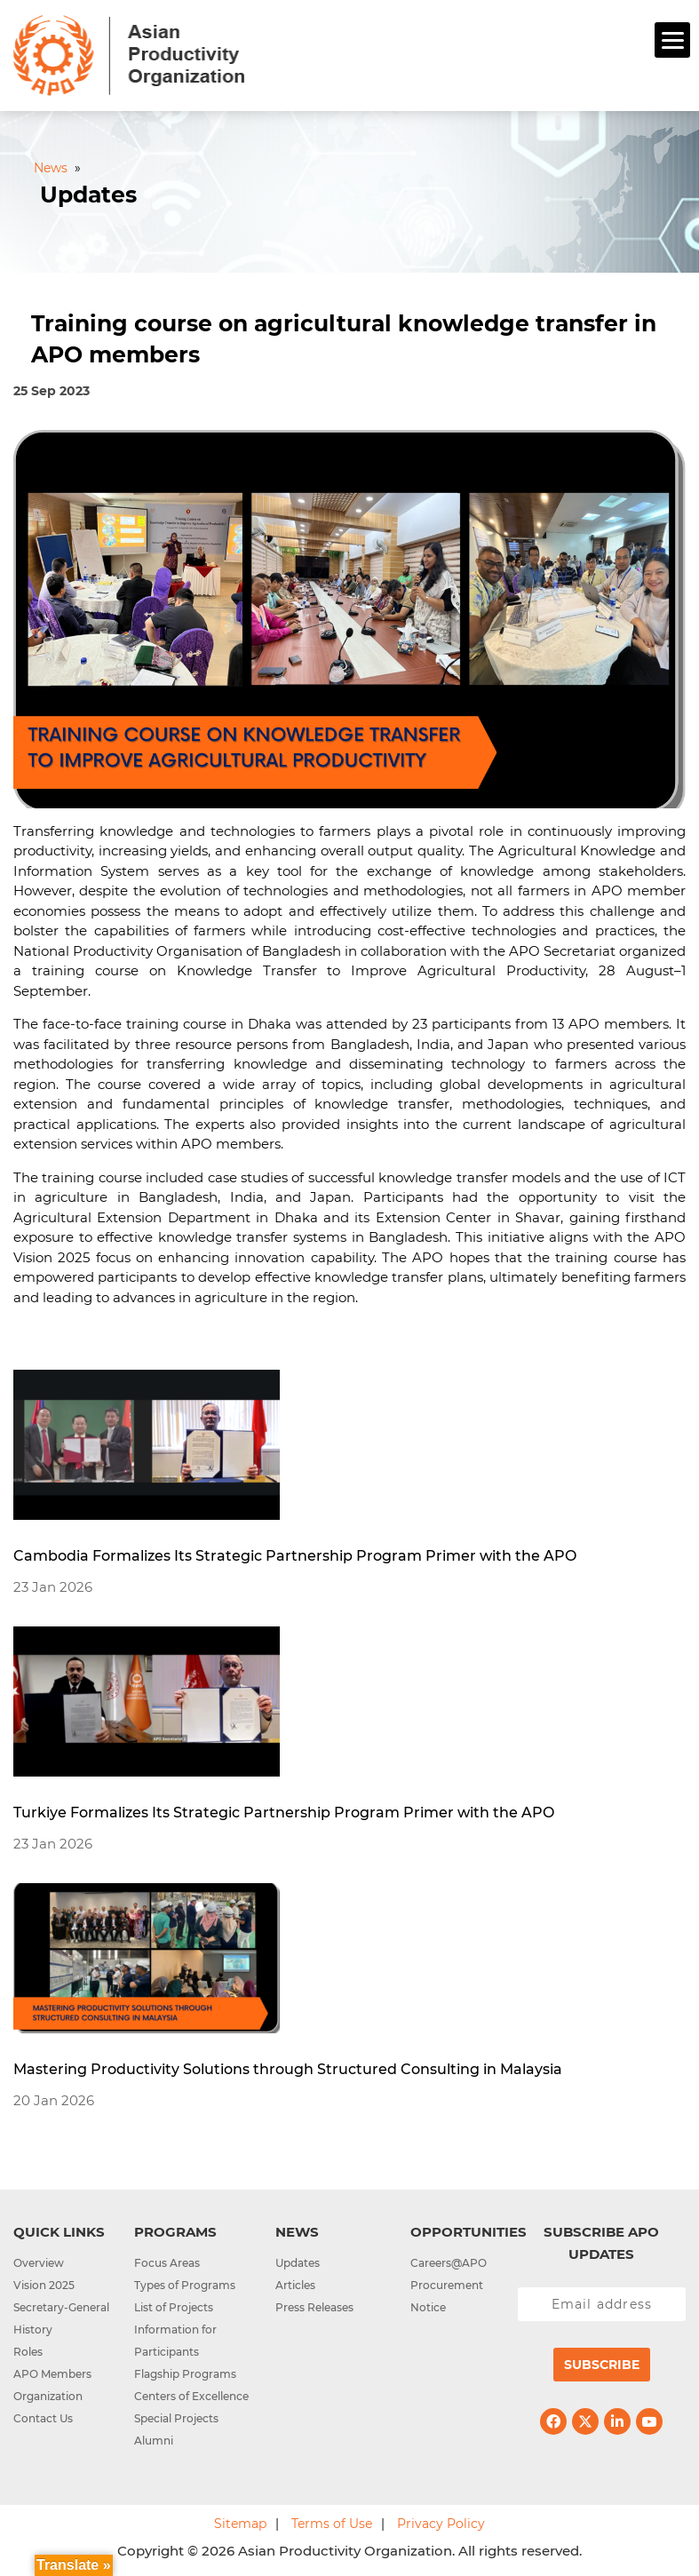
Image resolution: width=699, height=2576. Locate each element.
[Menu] (672, 40)
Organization (48, 2396)
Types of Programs (184, 2285)
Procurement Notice (446, 2296)
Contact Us (43, 2418)
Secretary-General (61, 2307)
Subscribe (601, 2365)
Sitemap (240, 2524)
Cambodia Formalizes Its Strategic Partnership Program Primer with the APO (294, 1555)
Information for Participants (175, 2340)
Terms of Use (331, 2524)
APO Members (52, 2374)
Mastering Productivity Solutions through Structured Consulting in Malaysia (287, 2069)
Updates (297, 2263)
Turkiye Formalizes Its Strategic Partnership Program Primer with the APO (283, 1812)
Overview (38, 2263)
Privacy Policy (441, 2524)
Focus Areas (167, 2263)
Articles (295, 2285)
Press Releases (314, 2307)
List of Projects (173, 2307)
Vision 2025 (44, 2285)
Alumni (153, 2440)
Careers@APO (448, 2263)
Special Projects (176, 2418)
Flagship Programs (185, 2374)
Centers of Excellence (191, 2396)
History (32, 2329)
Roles (28, 2351)
